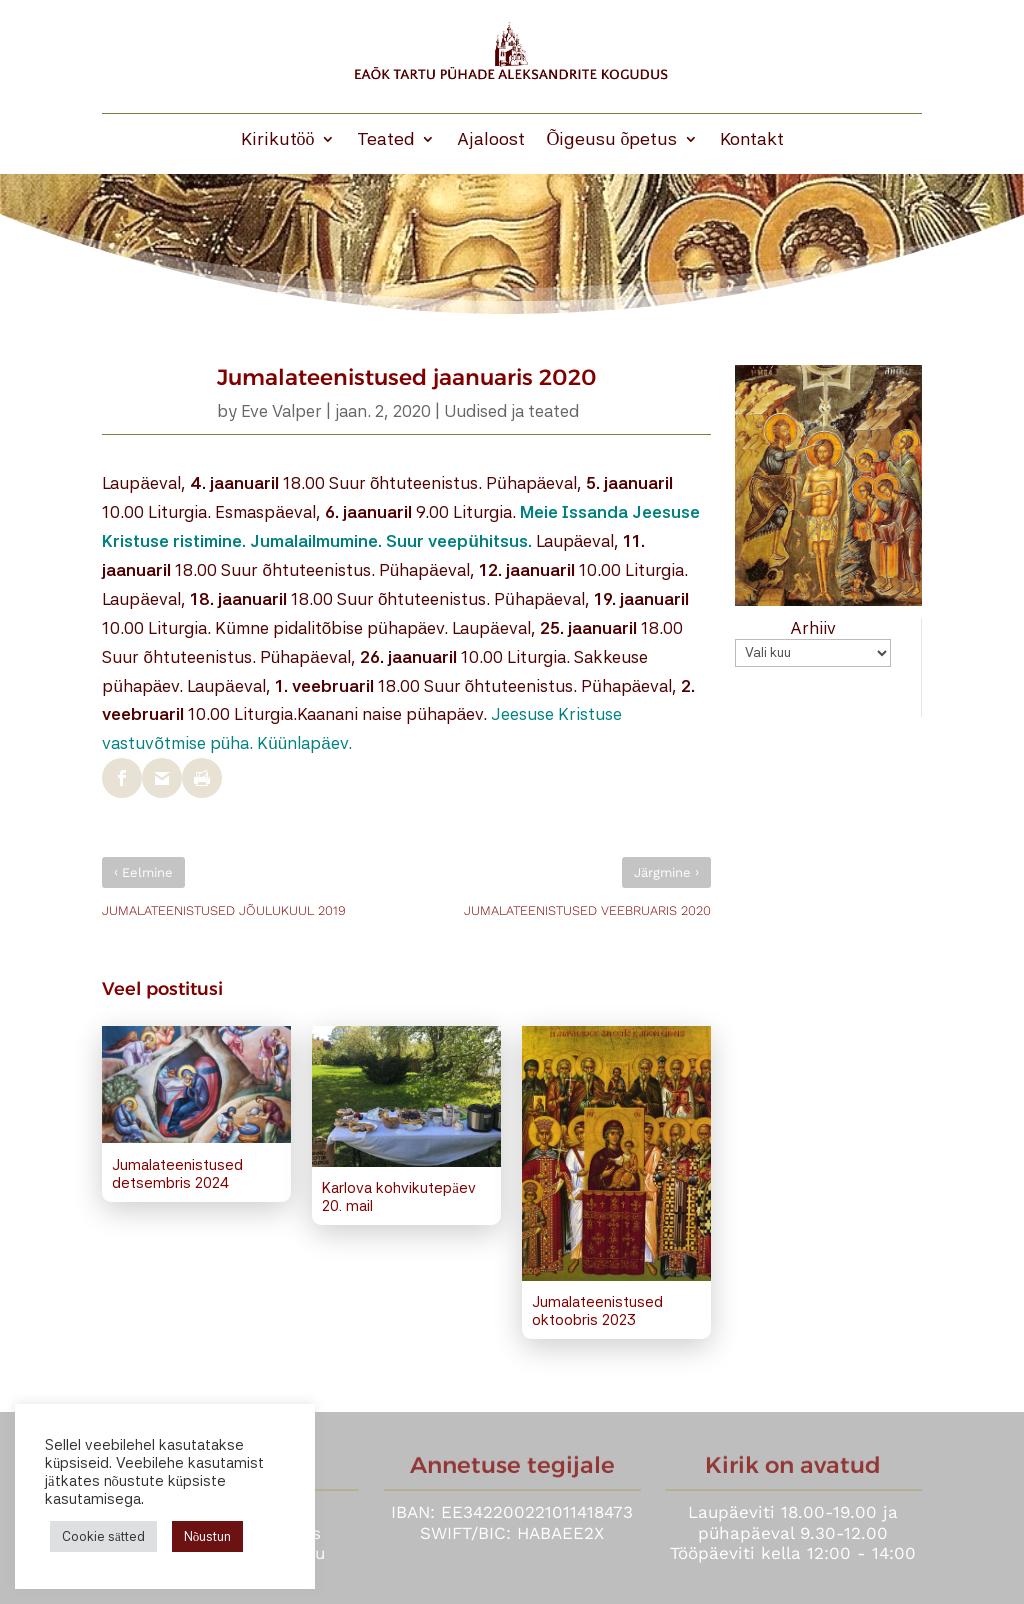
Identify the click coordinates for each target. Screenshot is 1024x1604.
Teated (386, 140)
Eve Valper (281, 411)
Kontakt (752, 140)
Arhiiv (813, 628)
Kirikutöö (278, 140)
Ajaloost (491, 140)
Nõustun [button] (208, 1536)
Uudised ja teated (511, 411)
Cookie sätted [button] (103, 1536)
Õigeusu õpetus (612, 140)
